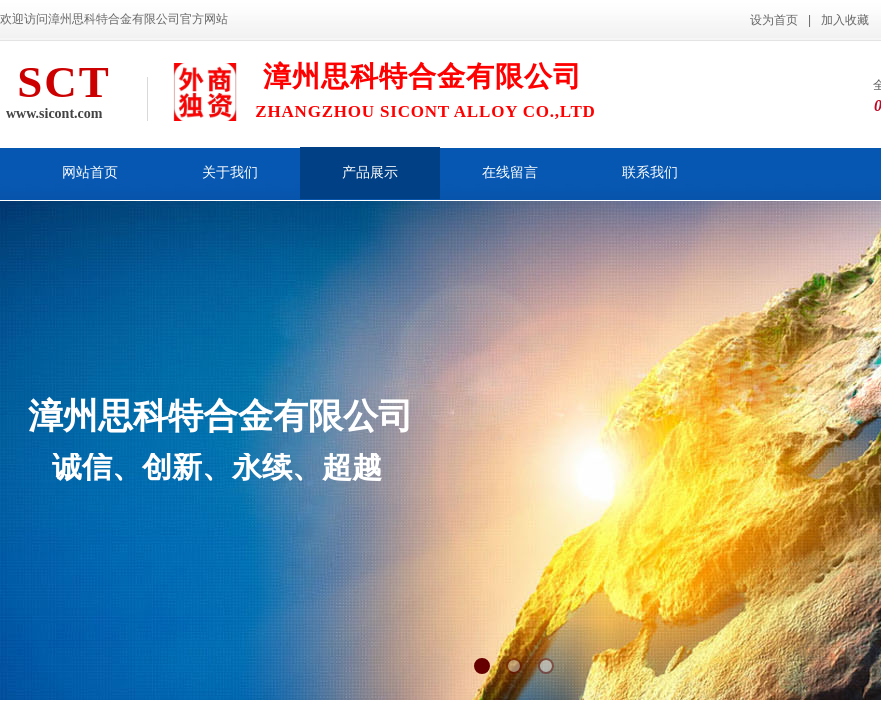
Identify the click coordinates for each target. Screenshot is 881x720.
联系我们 (650, 172)
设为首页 (774, 20)
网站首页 (90, 172)
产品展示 (370, 172)
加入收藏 (845, 20)
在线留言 (510, 172)
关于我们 (230, 172)
